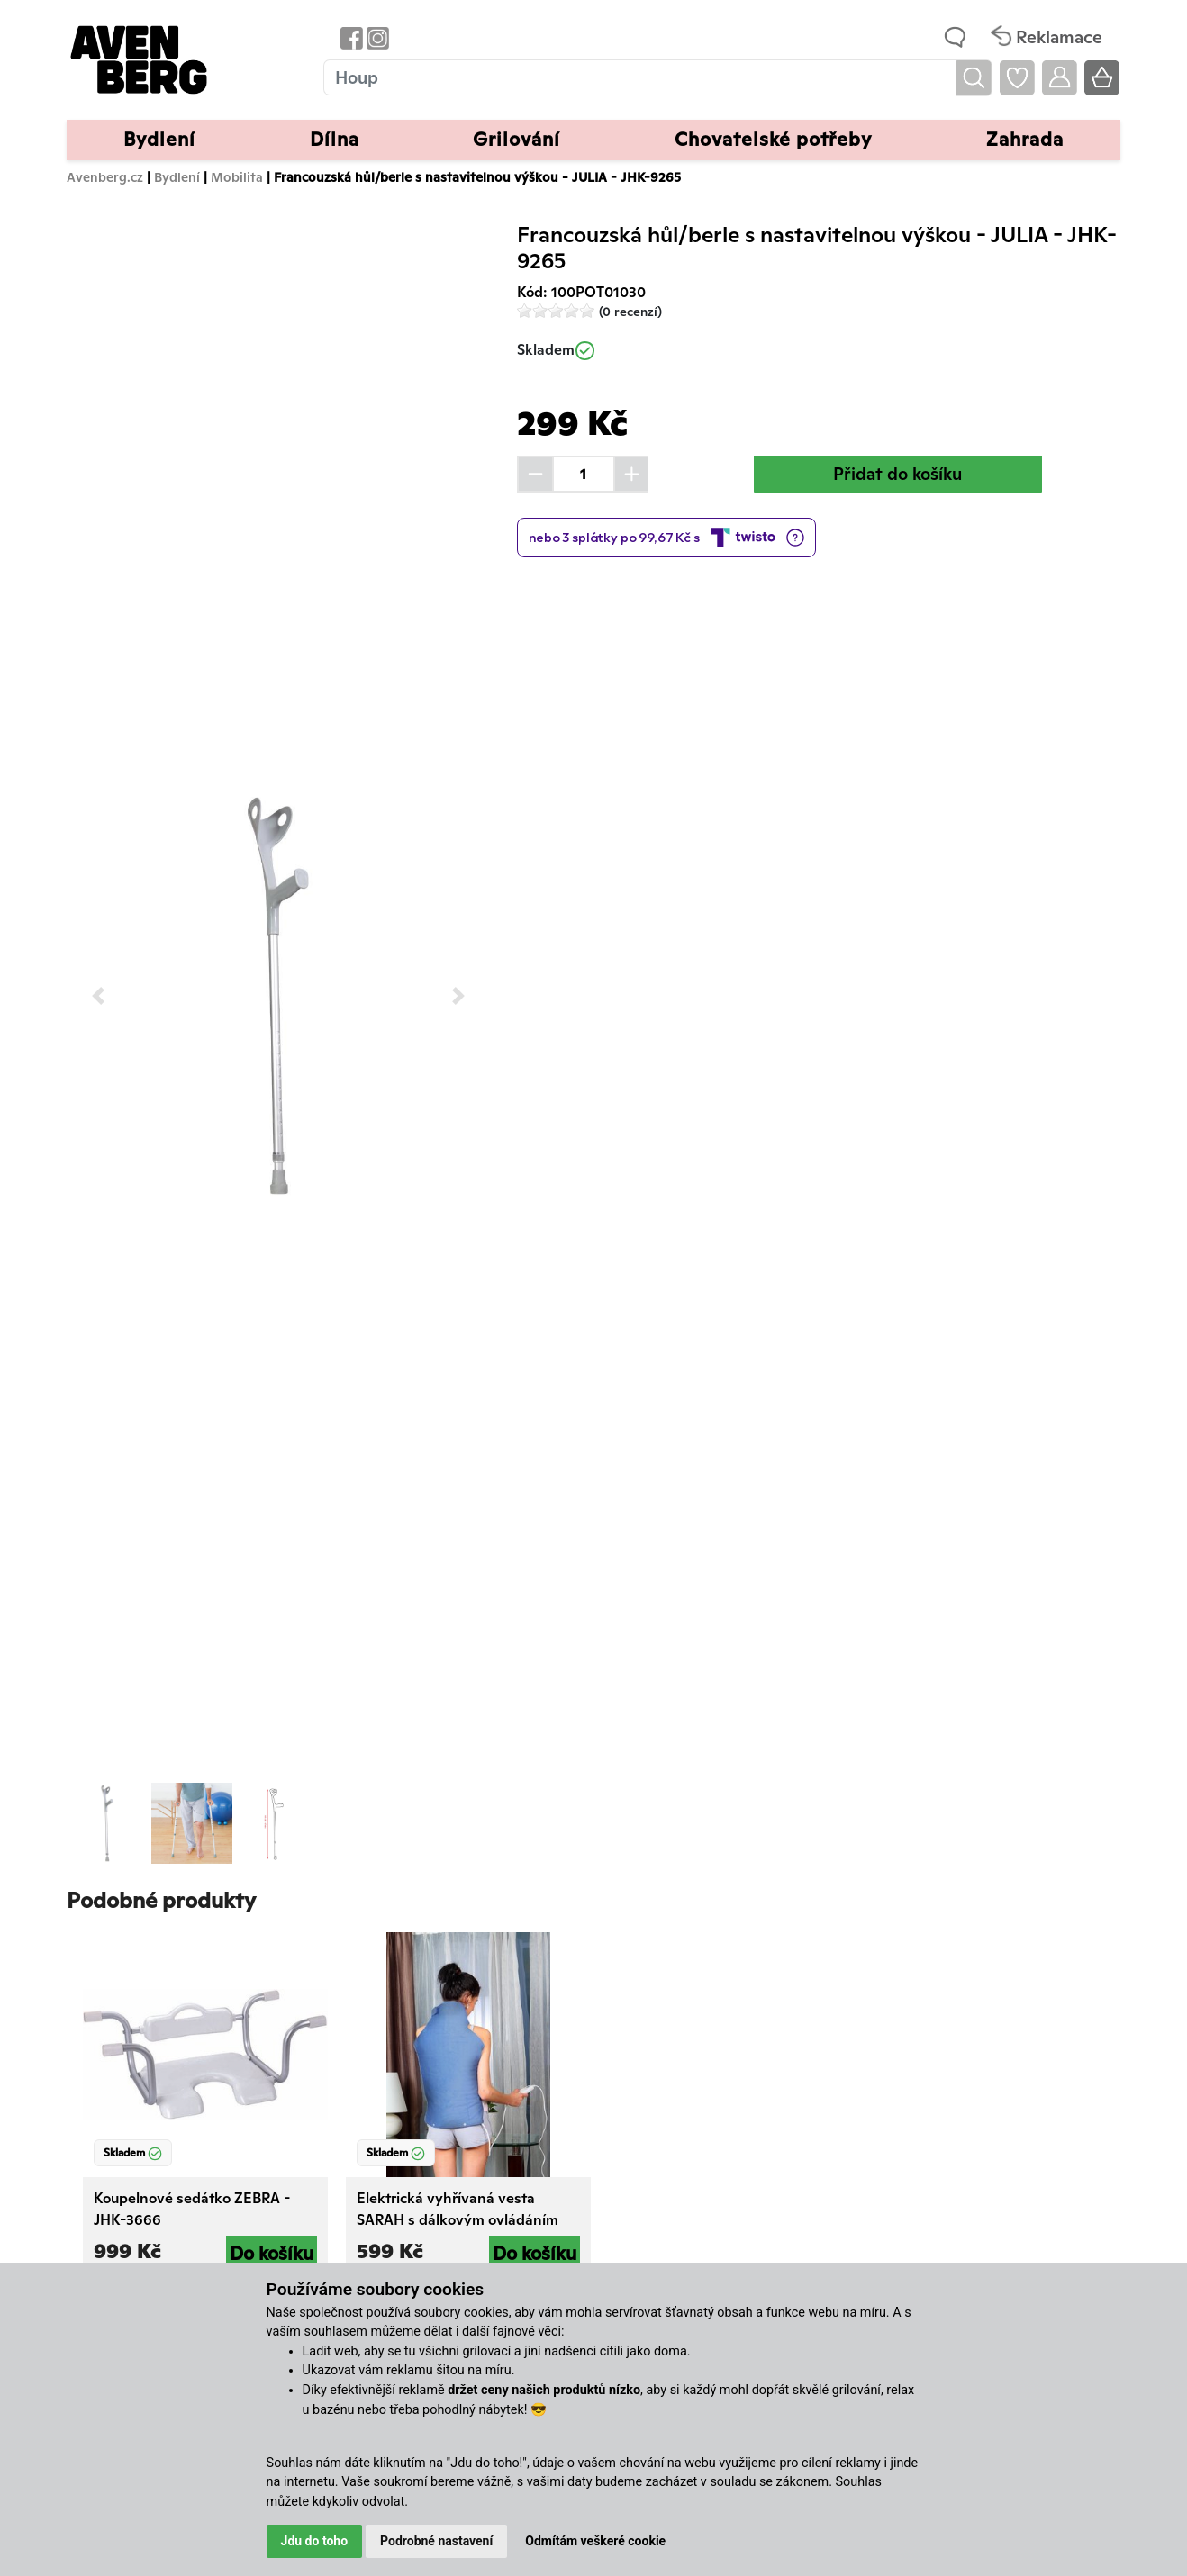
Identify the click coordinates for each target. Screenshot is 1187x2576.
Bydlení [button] (159, 139)
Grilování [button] (516, 139)
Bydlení (177, 176)
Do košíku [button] (271, 2253)
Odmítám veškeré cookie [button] (595, 2541)
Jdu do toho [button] (315, 2541)
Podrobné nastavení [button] (436, 2541)
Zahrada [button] (1025, 139)
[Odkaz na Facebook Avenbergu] (350, 37)
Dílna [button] (334, 139)
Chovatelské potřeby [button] (773, 139)
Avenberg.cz (105, 176)
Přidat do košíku (897, 473)
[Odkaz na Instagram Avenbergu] (376, 37)
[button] (99, 995)
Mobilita (237, 176)
